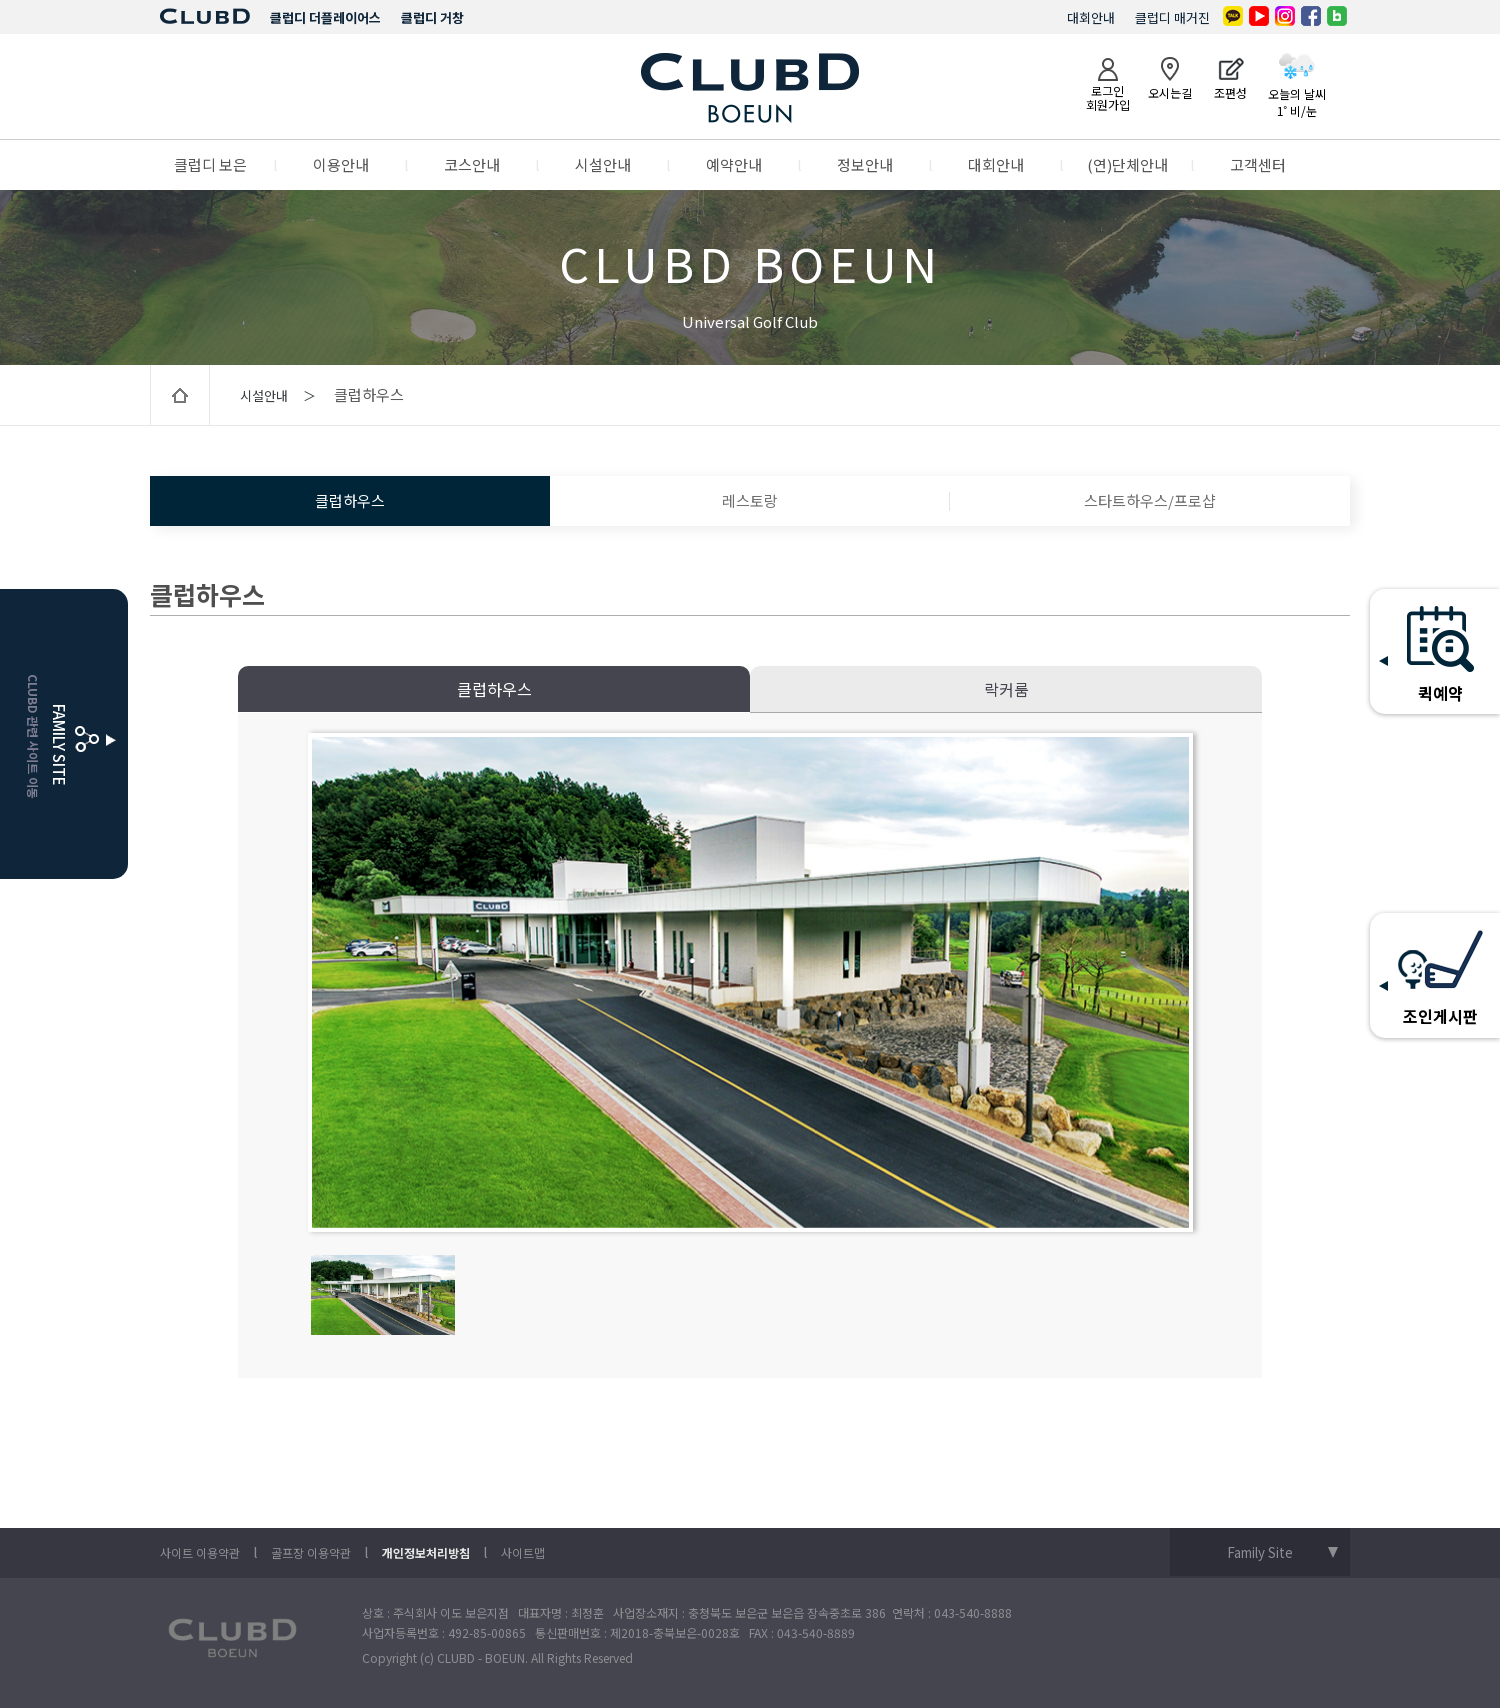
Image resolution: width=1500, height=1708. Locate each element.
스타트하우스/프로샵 (1150, 500)
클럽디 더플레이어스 (325, 17)
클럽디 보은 (210, 164)
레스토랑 (750, 500)
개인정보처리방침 (426, 1552)
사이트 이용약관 (200, 1552)
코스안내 (472, 164)
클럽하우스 (350, 500)
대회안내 (1091, 17)
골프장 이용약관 (311, 1552)
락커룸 (1006, 689)
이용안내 (341, 164)
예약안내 (734, 164)
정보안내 (865, 164)
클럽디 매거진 (1172, 17)
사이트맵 (523, 1552)
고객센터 (1258, 164)
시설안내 (603, 164)
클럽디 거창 (432, 17)
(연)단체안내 (1127, 164)
